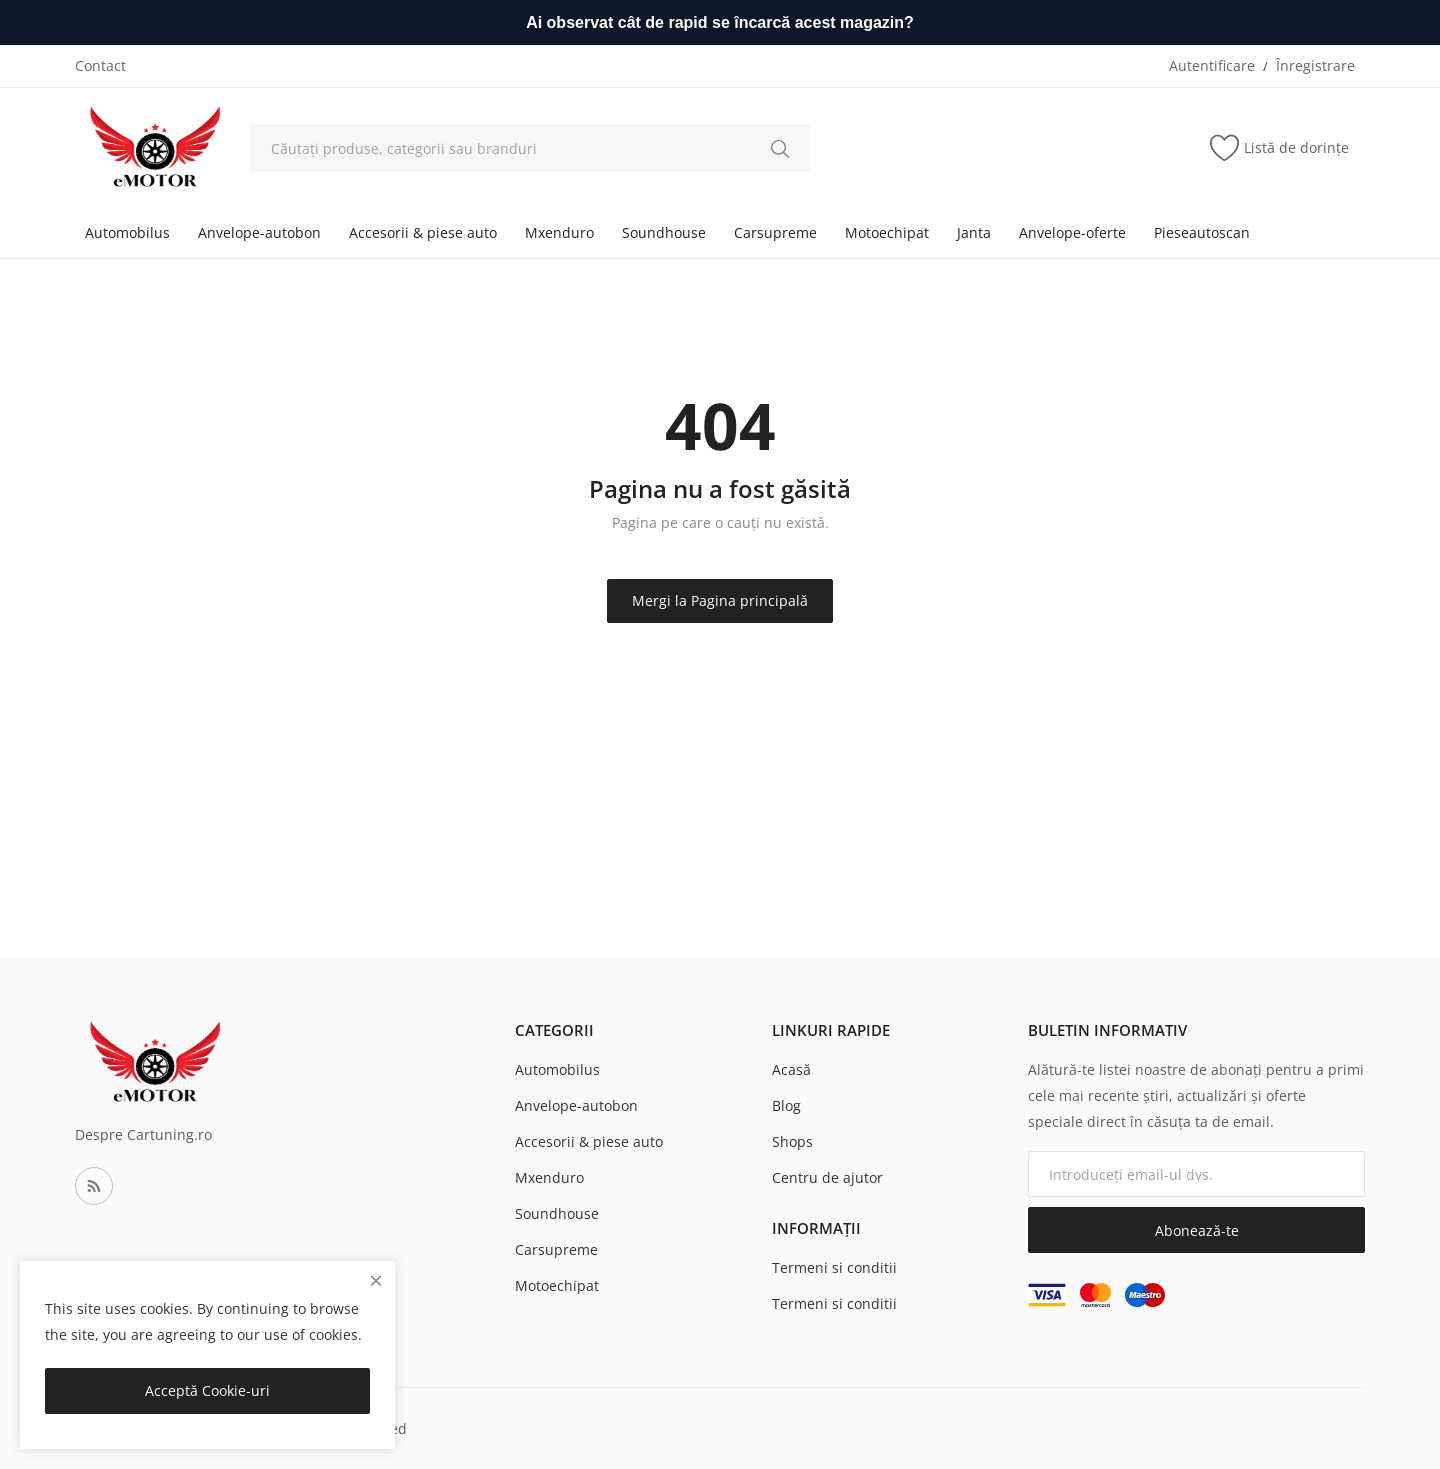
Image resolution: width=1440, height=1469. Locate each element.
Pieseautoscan (1202, 232)
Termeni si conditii (834, 1267)
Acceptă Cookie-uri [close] (207, 1390)
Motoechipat (887, 232)
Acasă (791, 1069)
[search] (780, 148)
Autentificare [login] (1212, 65)
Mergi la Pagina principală (720, 600)
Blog (786, 1105)
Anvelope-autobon (259, 232)
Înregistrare (1315, 65)
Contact (100, 65)
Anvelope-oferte (1072, 232)
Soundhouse (664, 232)
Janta (974, 232)
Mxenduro (559, 232)
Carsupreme (775, 232)
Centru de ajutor (827, 1177)
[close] (376, 1280)
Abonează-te (1197, 1230)
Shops (792, 1141)
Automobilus (127, 232)
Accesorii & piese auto (423, 232)
